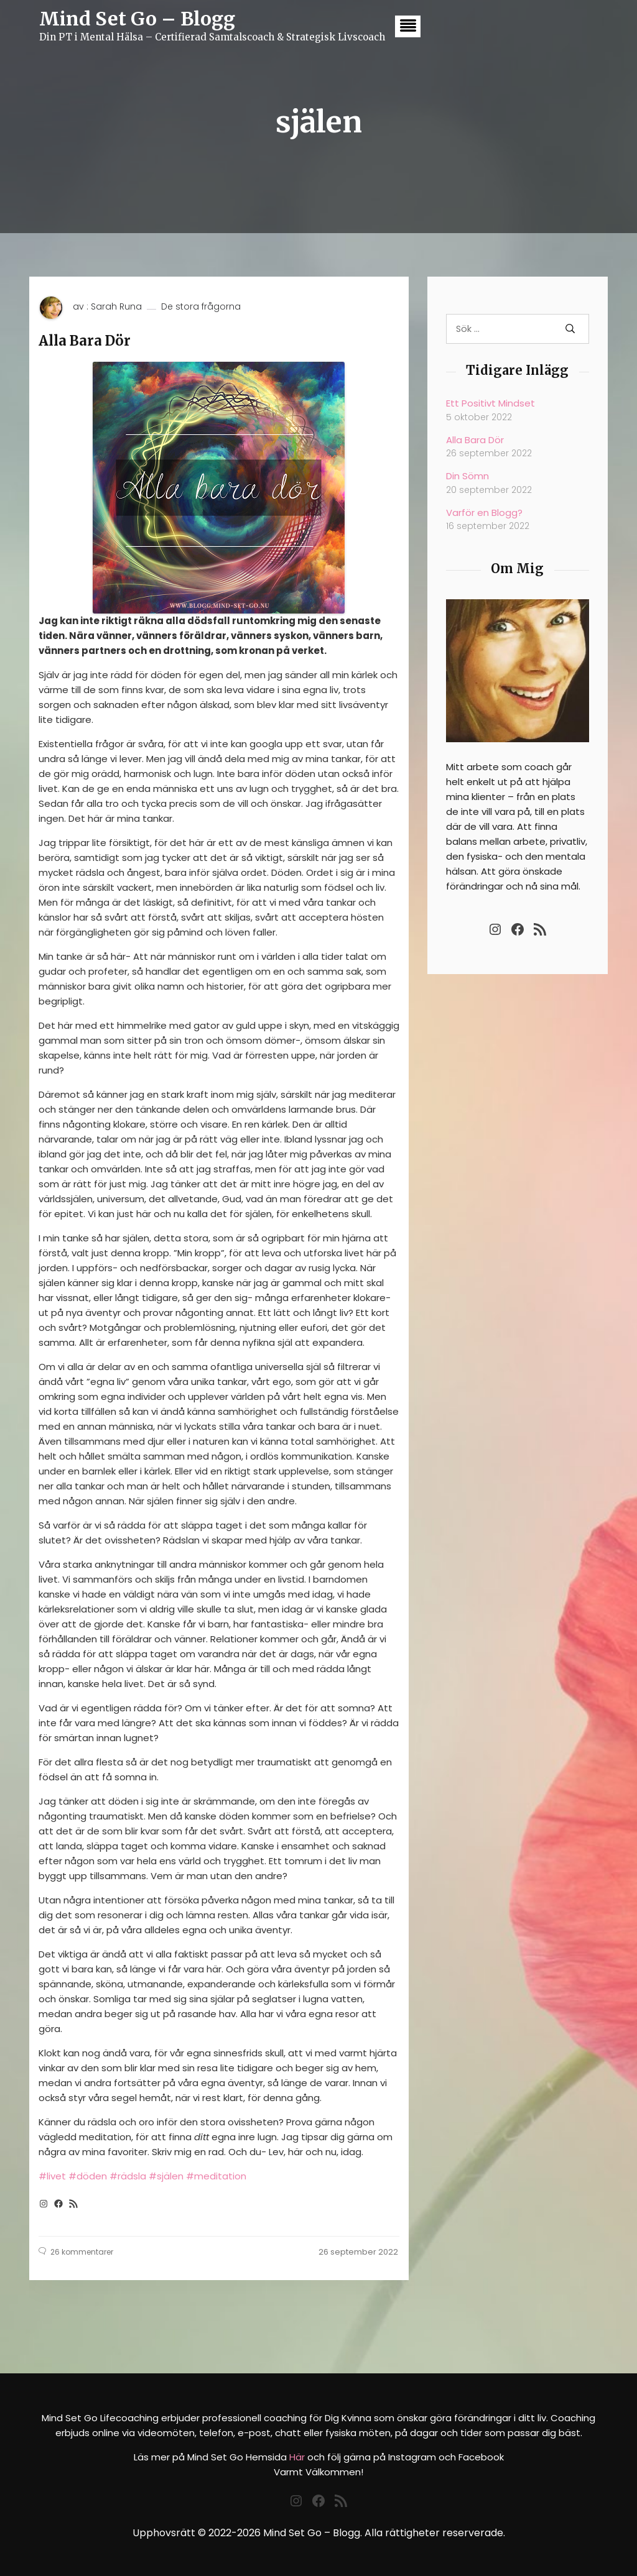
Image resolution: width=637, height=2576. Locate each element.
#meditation (216, 2176)
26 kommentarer (81, 2252)
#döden (87, 2176)
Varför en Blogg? (484, 512)
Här (297, 2456)
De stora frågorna (201, 306)
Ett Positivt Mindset (490, 403)
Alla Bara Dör (85, 341)
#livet (52, 2176)
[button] (408, 26)
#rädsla (127, 2176)
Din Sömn (467, 475)
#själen (166, 2176)
